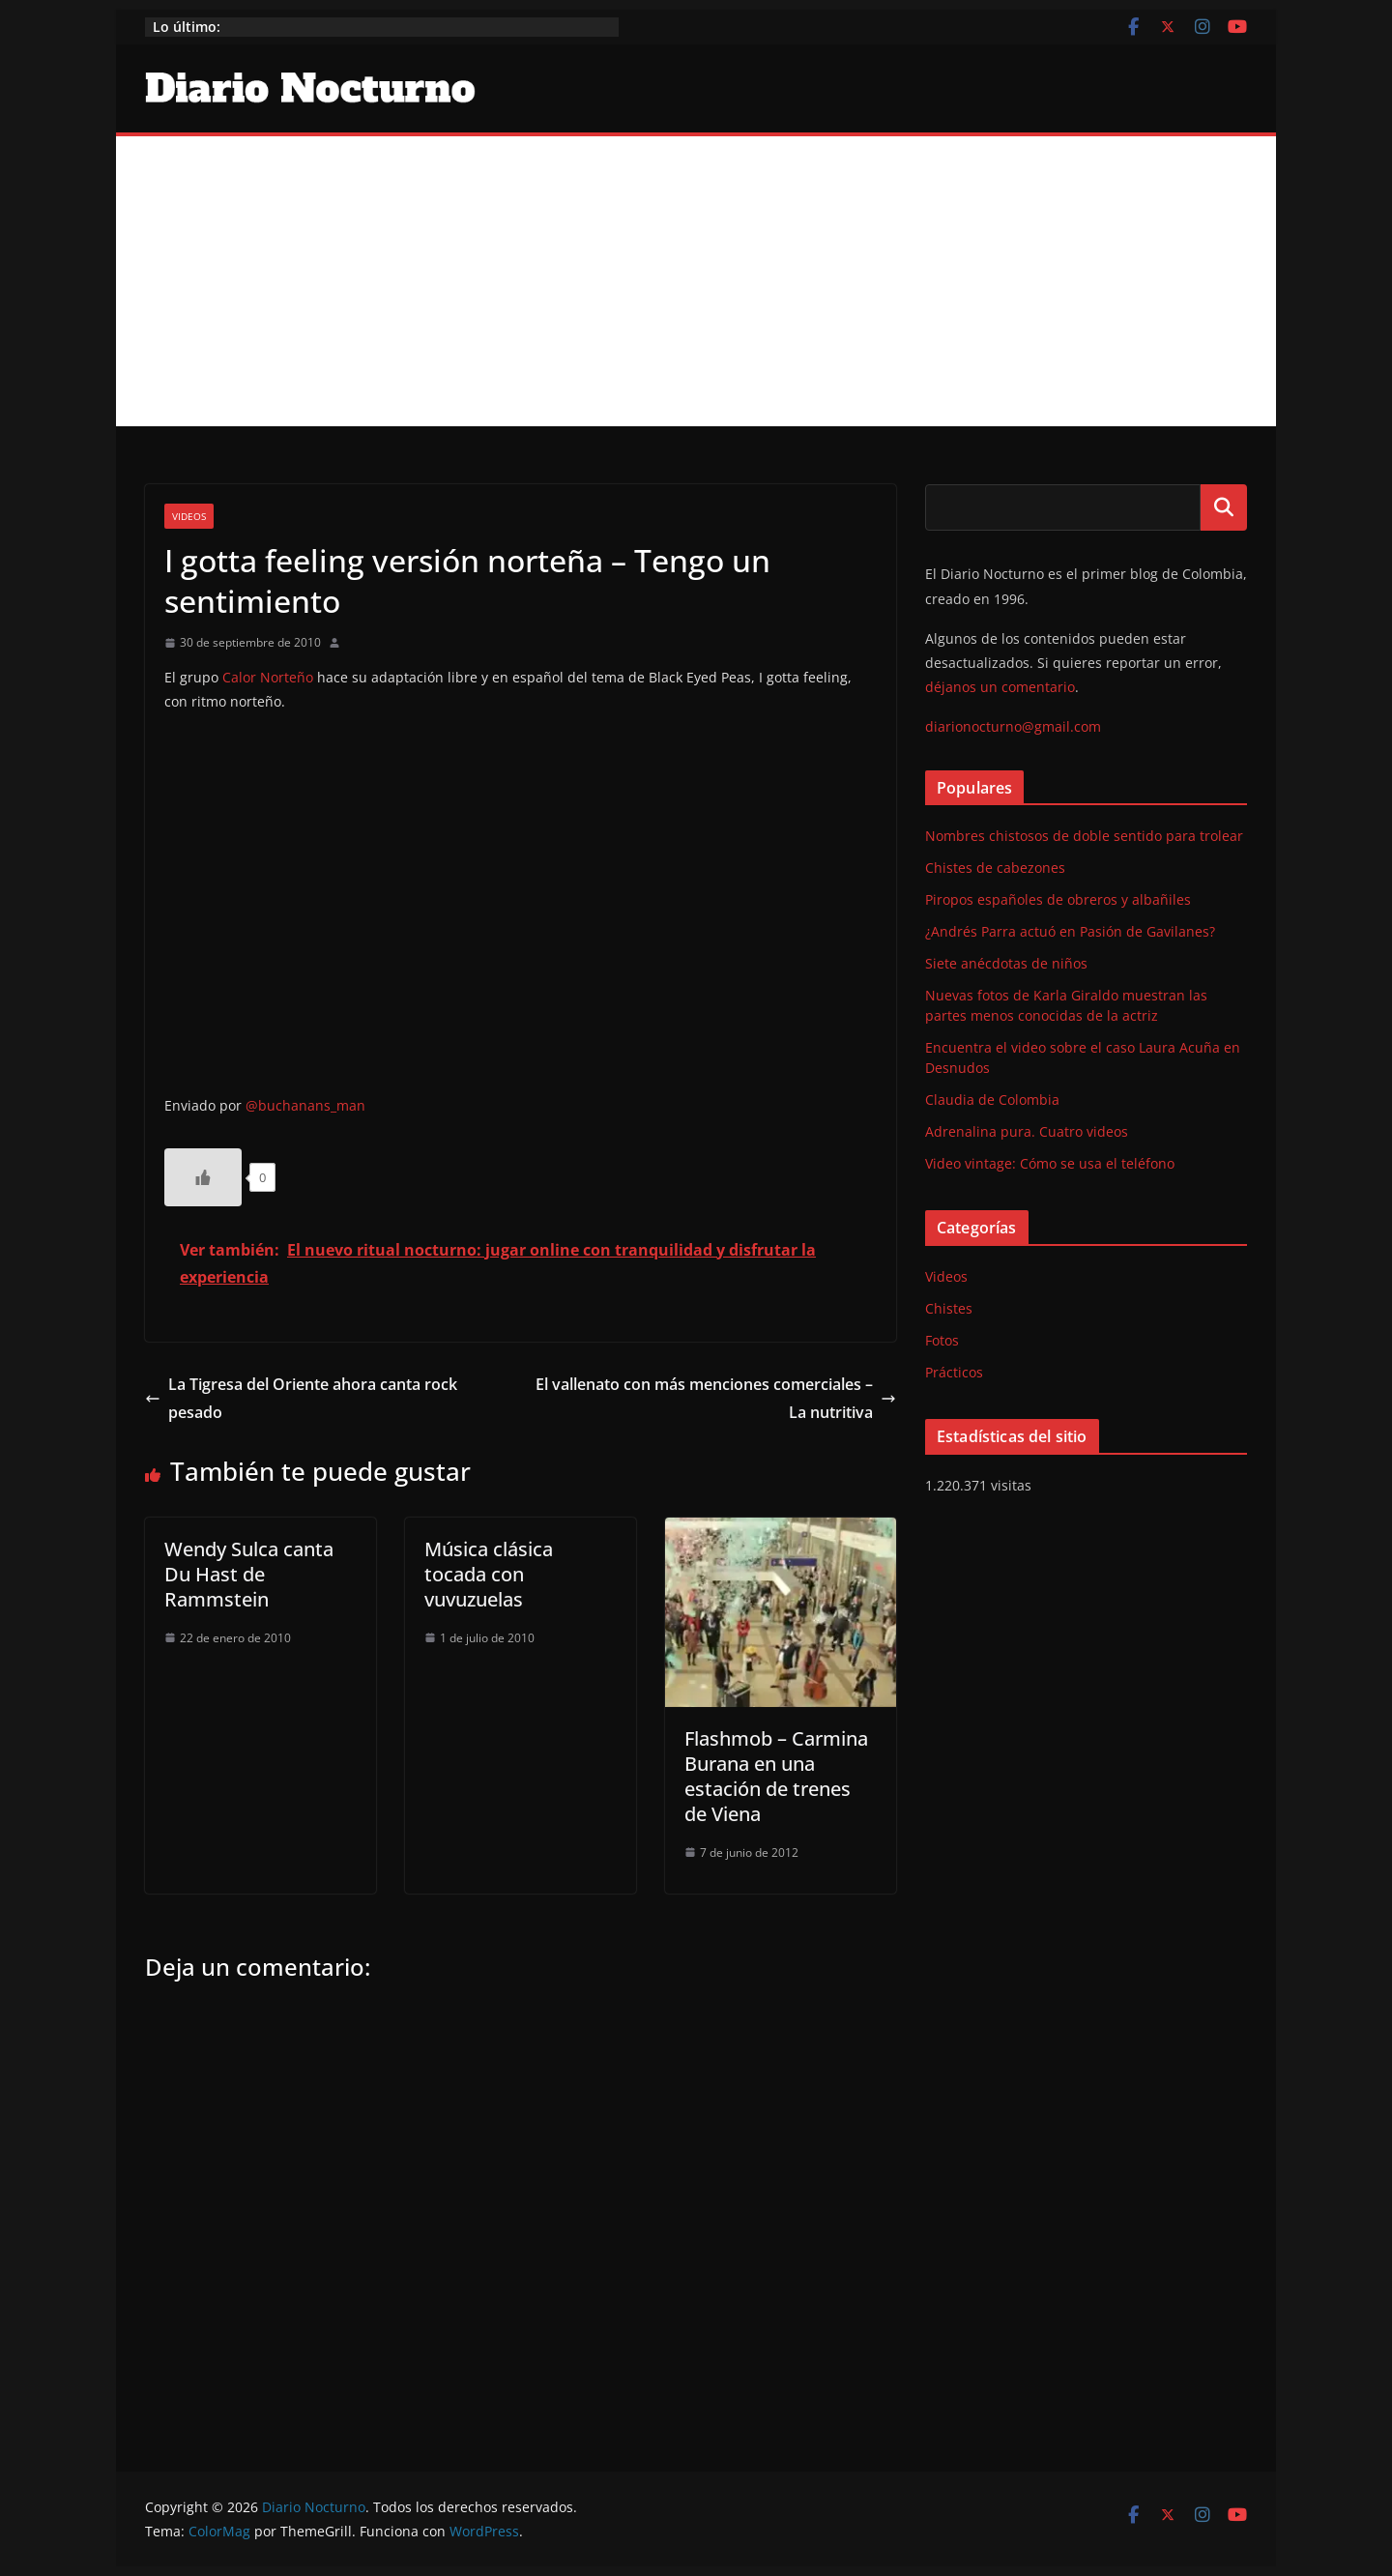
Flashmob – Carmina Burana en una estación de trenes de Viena (776, 1776)
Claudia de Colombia (992, 1099)
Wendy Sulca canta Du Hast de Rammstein (249, 1574)
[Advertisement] (696, 281)
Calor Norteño (267, 677)
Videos (189, 516)
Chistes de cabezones (995, 867)
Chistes (948, 1308)
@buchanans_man (305, 1105)
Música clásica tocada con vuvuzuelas (488, 1574)
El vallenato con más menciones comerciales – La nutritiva (716, 1398)
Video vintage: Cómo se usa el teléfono (1049, 1163)
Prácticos (954, 1372)
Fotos (942, 1340)
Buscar (1224, 507)
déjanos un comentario (1000, 687)
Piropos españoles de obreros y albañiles (1058, 899)
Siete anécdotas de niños (1006, 963)
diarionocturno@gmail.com (1013, 726)
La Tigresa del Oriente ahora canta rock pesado (301, 1398)
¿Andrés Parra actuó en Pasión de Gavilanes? (1070, 931)
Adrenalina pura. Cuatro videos (1026, 1131)
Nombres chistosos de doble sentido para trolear (1084, 835)
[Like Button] (203, 1177)
